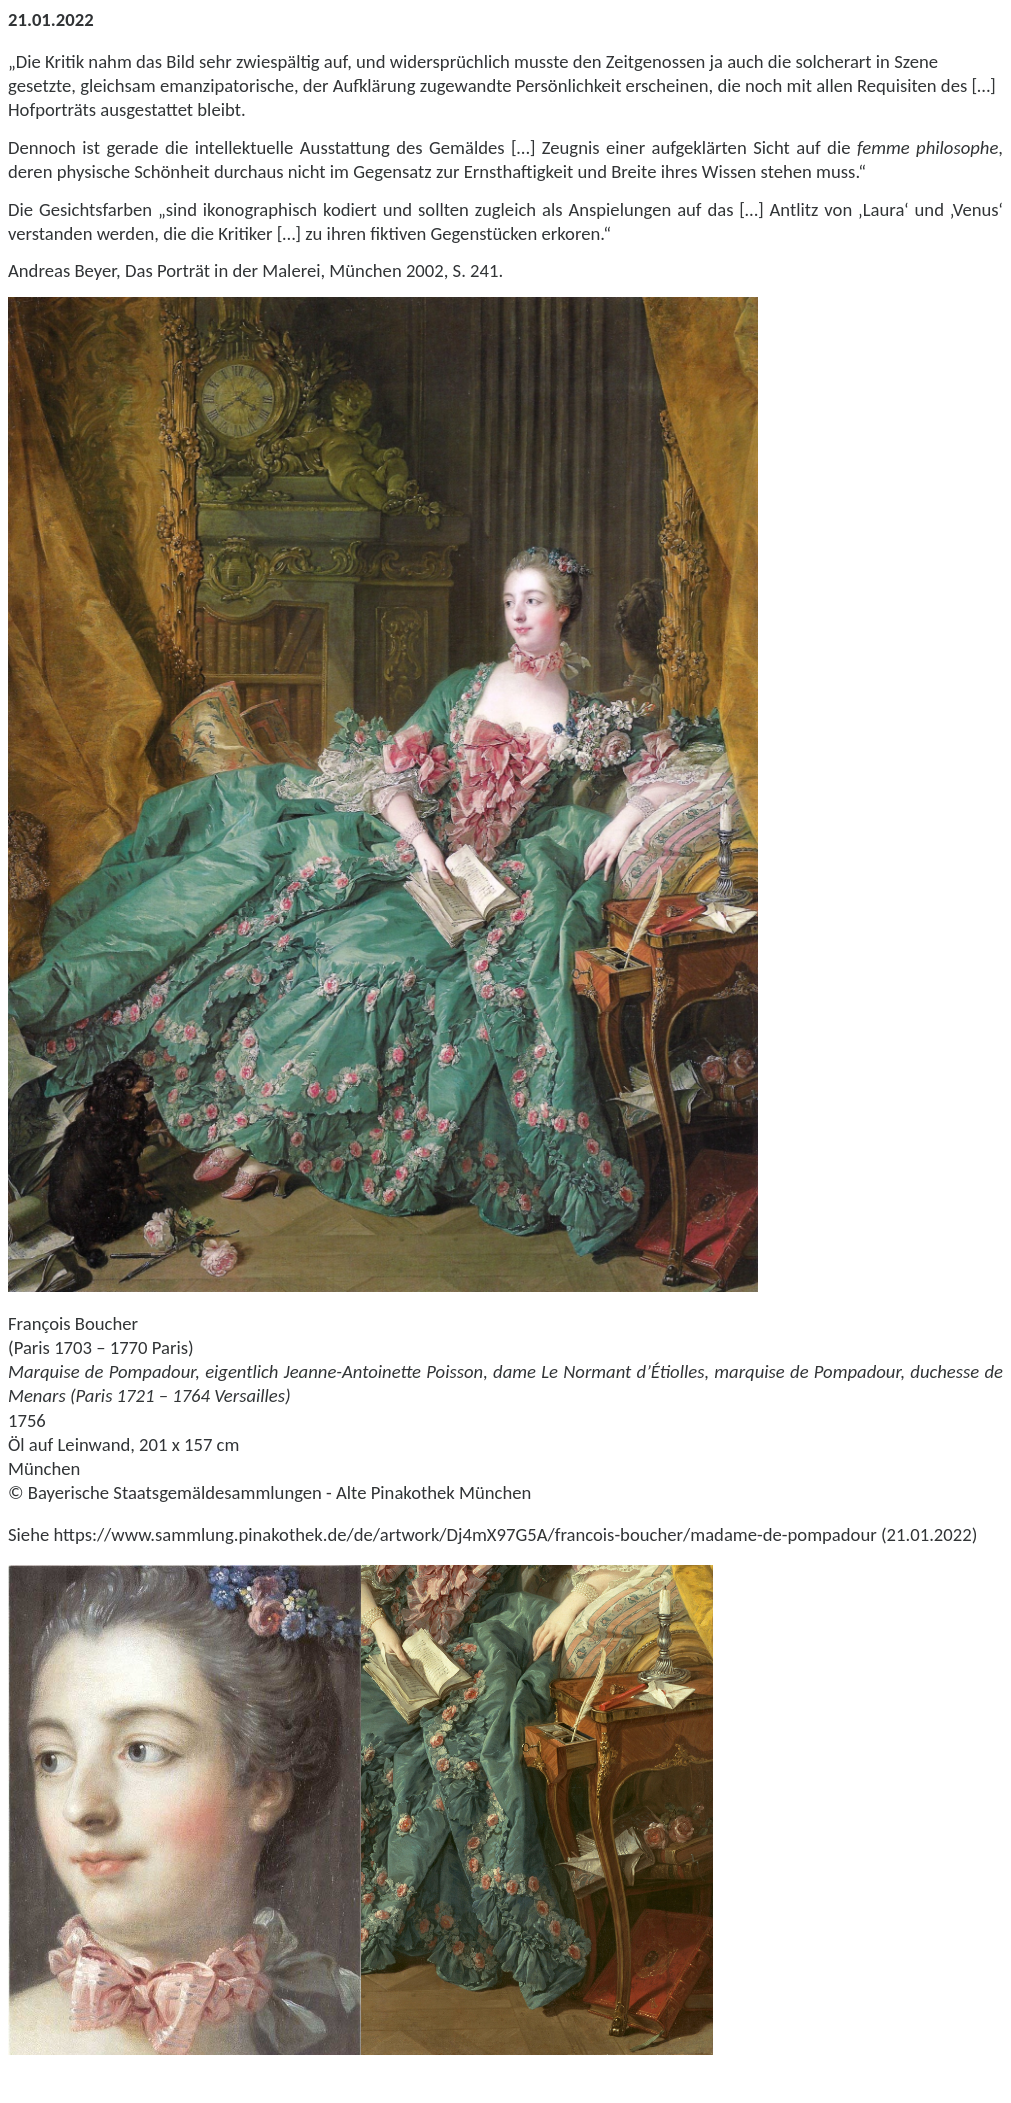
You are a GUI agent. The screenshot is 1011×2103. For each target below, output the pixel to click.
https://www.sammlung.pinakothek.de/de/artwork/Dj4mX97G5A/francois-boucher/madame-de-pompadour (464, 1534)
